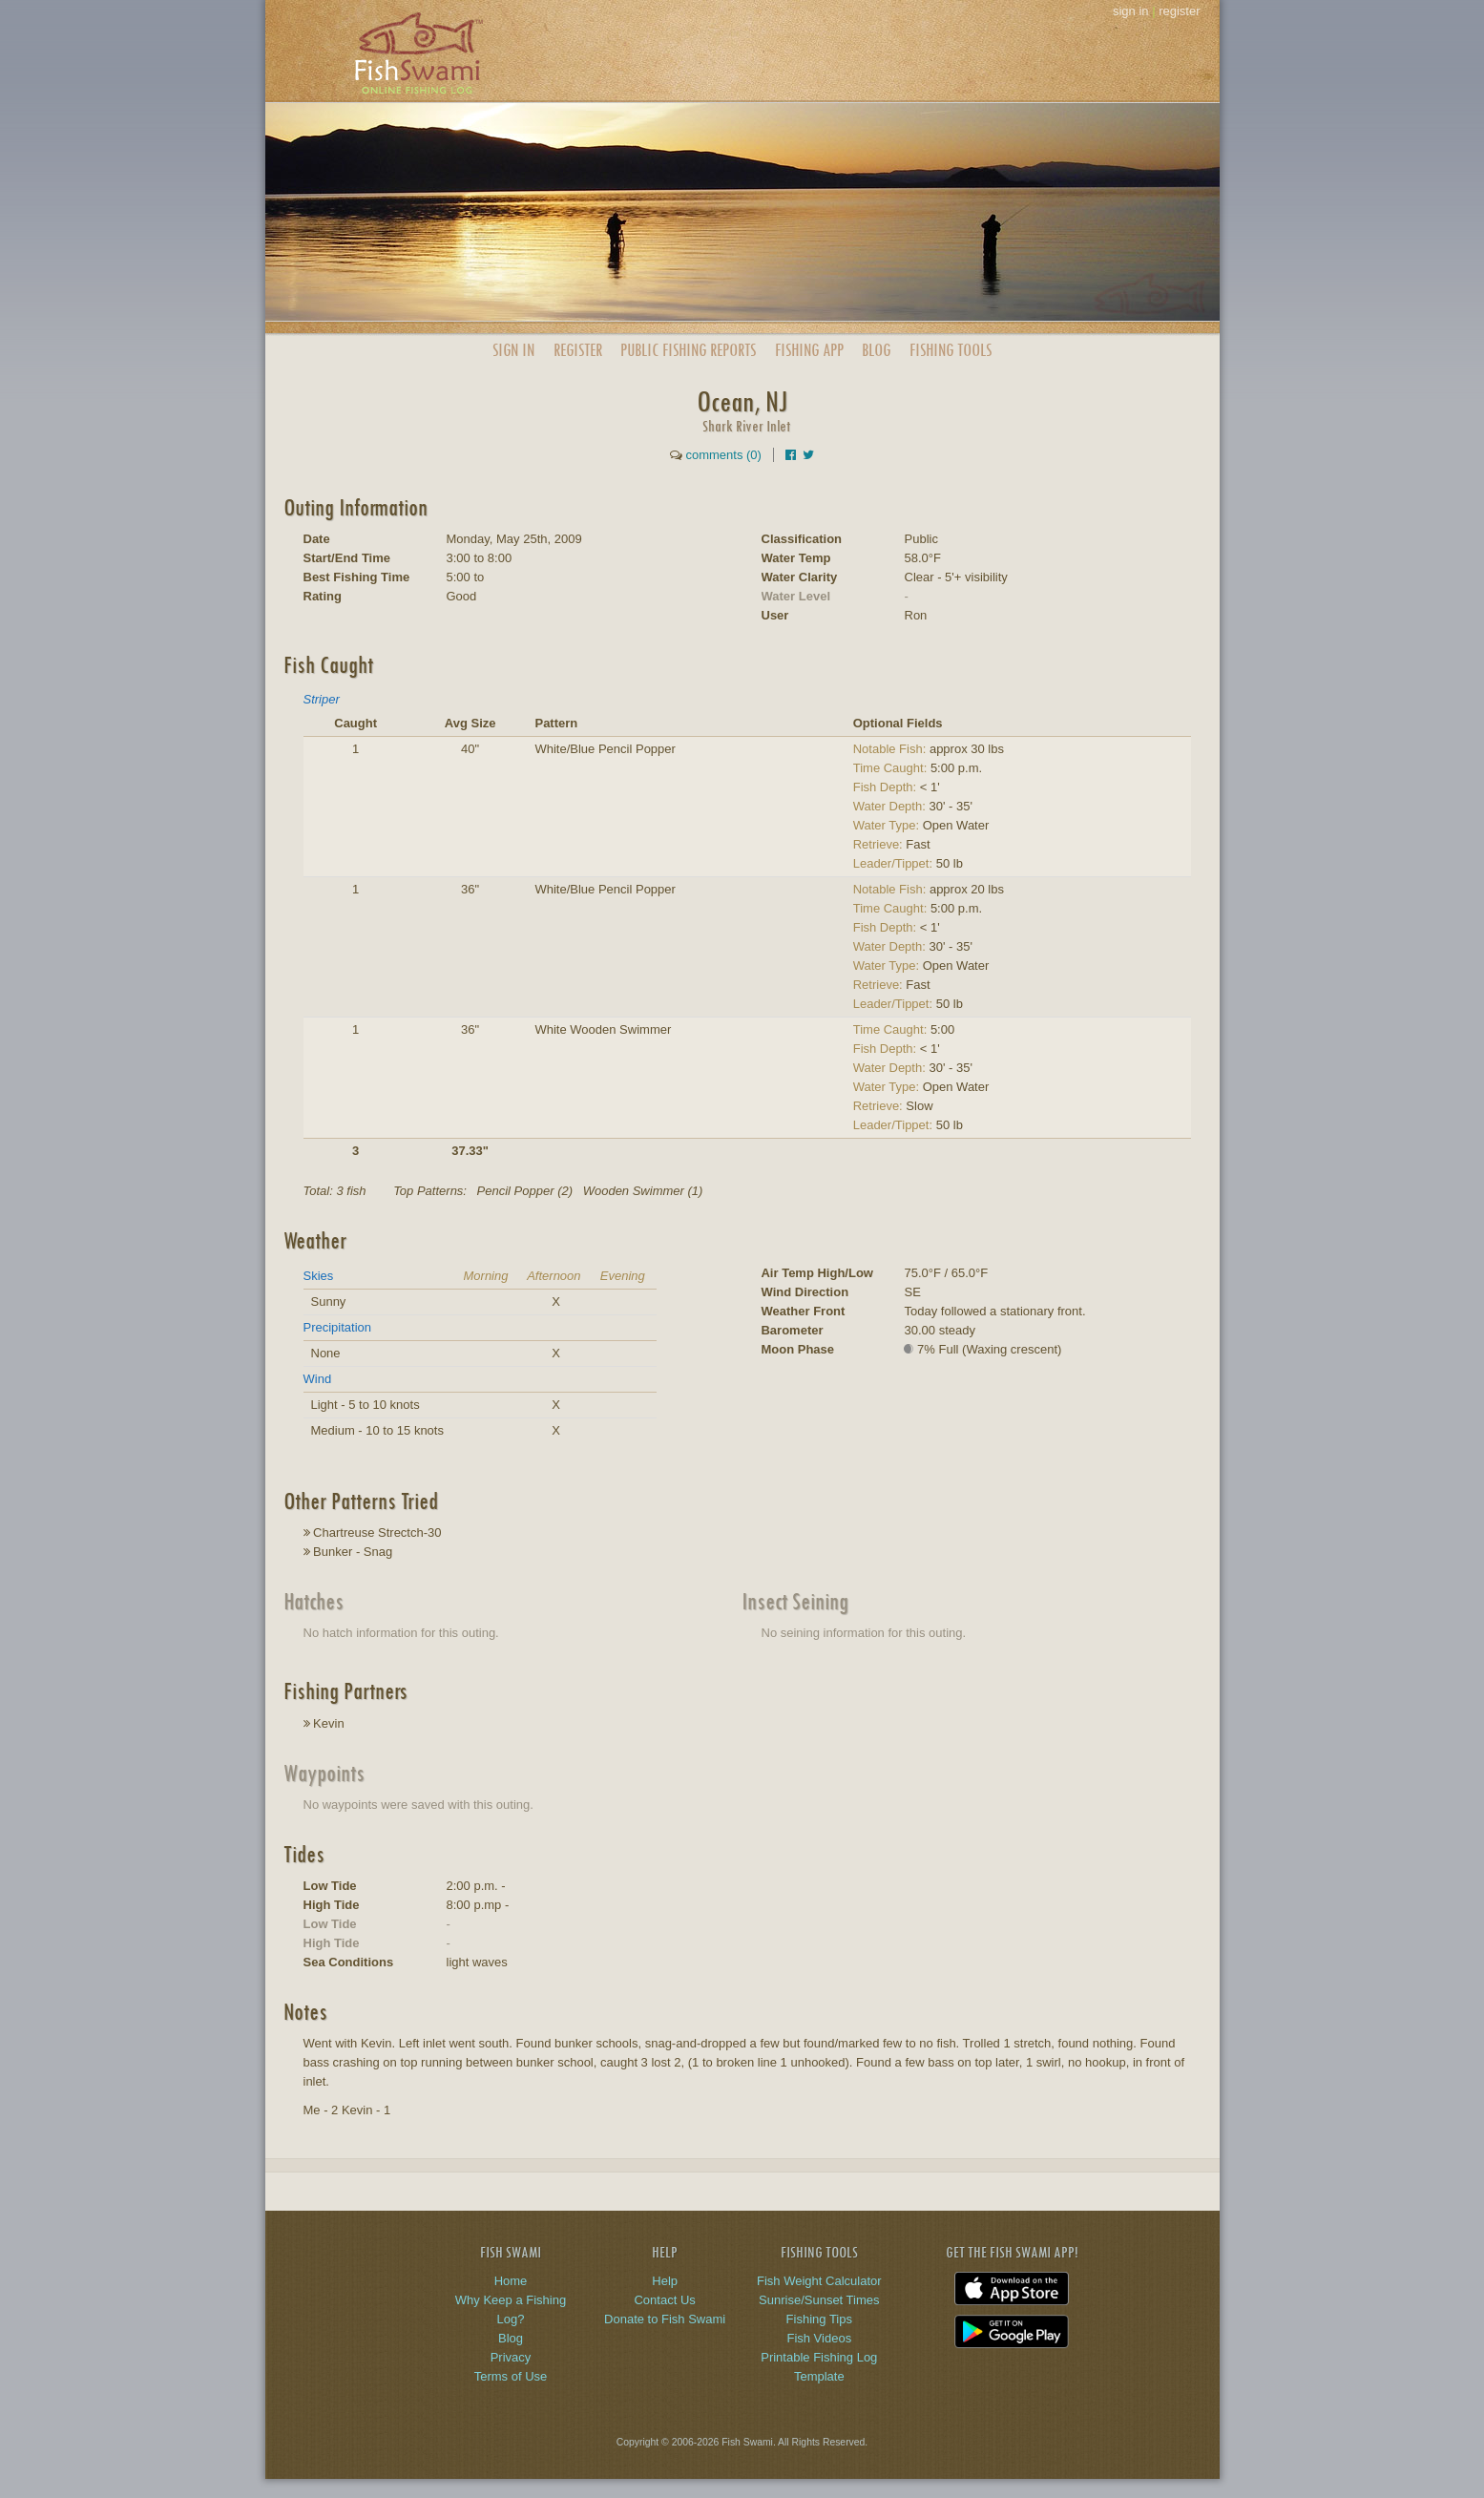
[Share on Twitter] (808, 455)
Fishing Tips (819, 2319)
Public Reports (688, 350)
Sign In (513, 350)
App (809, 350)
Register (578, 350)
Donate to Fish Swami (664, 2319)
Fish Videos (818, 2338)
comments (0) (723, 455)
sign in (1131, 11)
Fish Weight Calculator (819, 2281)
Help (665, 2281)
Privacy (511, 2357)
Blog (876, 350)
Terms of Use (511, 2376)
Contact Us (664, 2300)
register (1179, 11)
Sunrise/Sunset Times (819, 2300)
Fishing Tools (950, 350)
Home (511, 2281)
